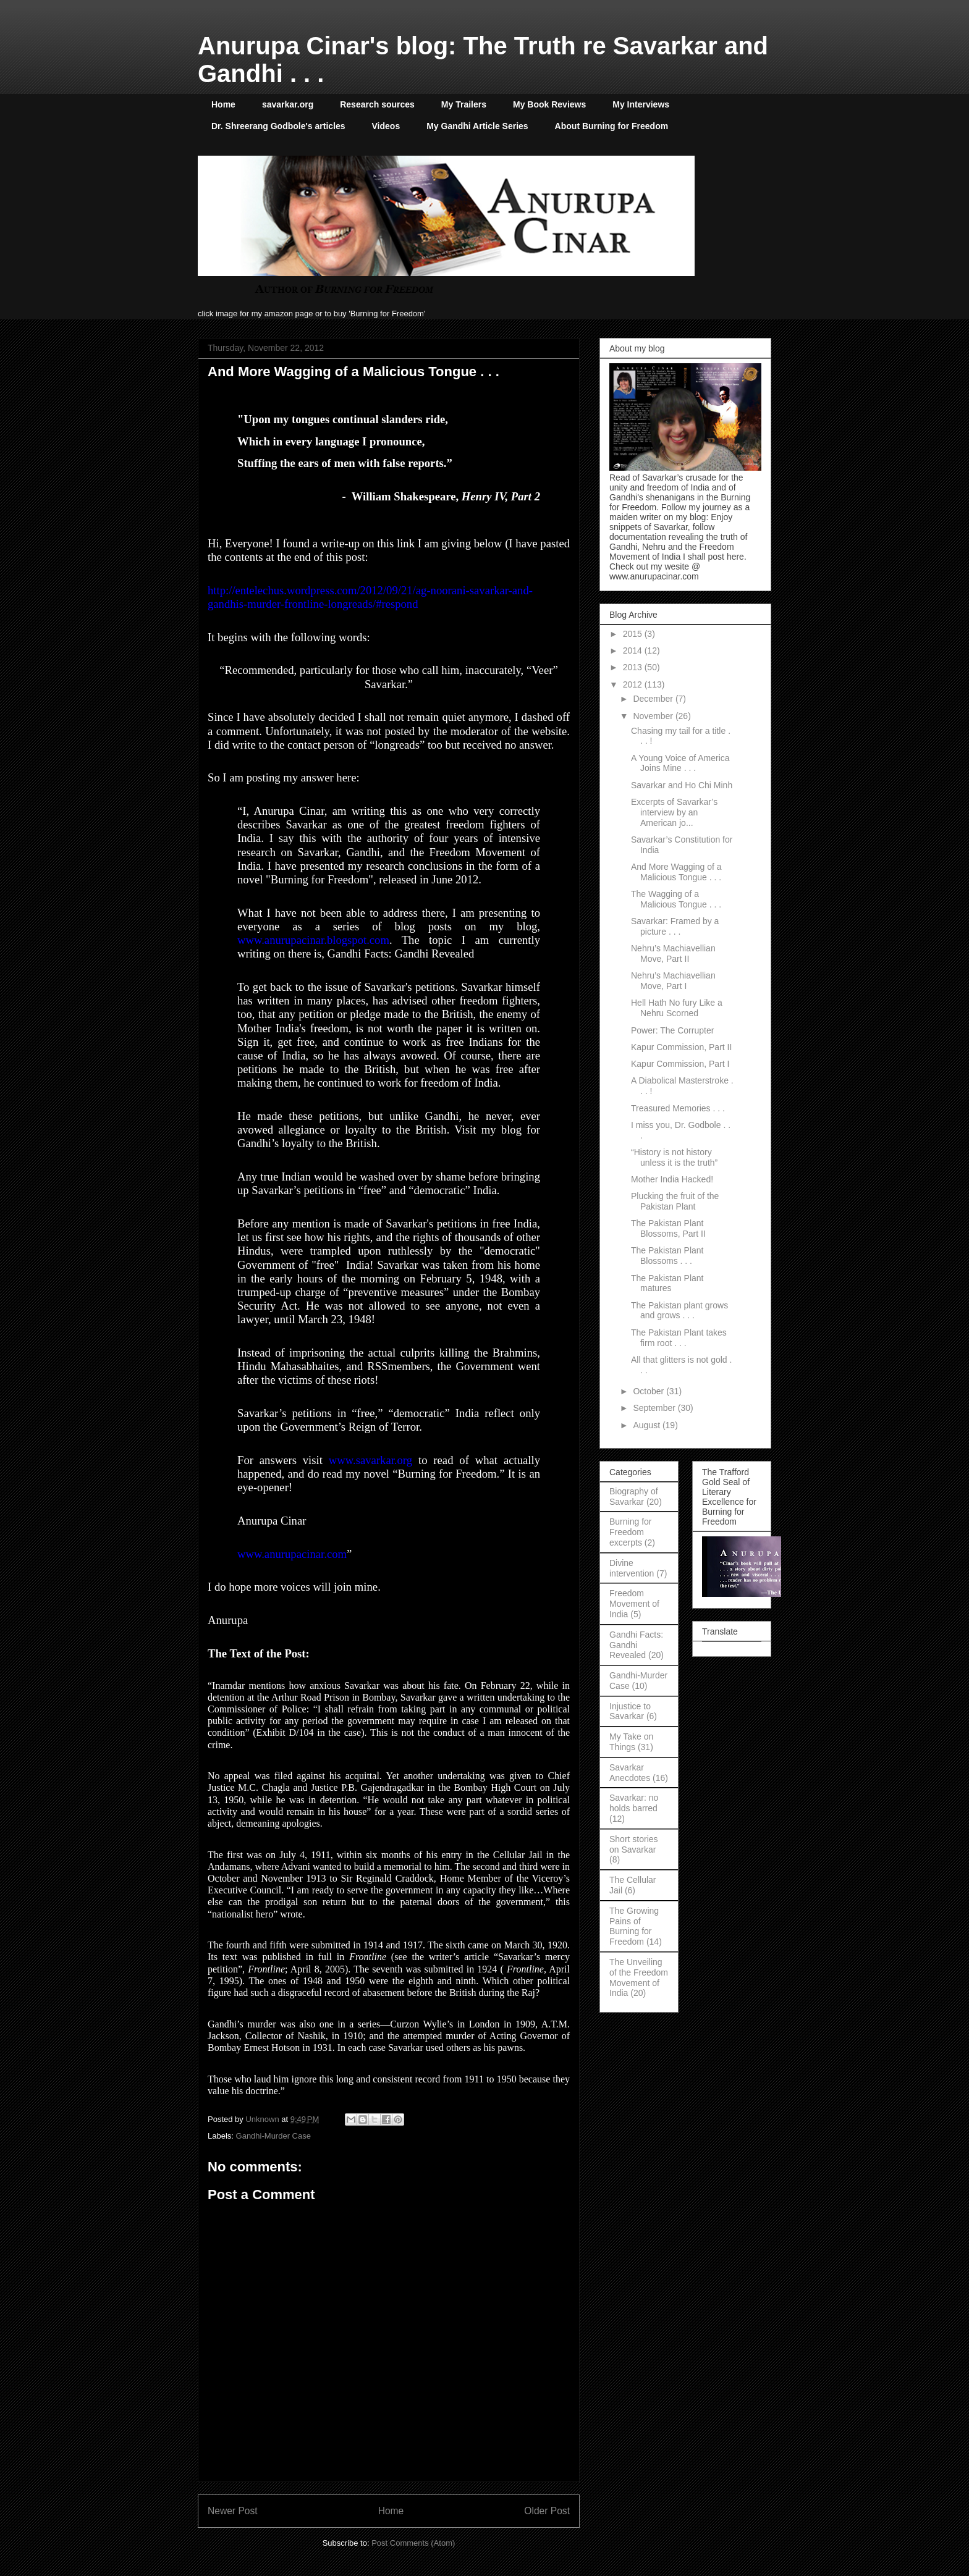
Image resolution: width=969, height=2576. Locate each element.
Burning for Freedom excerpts (630, 1532)
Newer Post (233, 2511)
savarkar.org (287, 104)
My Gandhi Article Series (477, 126)
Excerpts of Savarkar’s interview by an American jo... (674, 812)
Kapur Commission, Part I (680, 1064)
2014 (634, 650)
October (649, 1391)
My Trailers (463, 104)
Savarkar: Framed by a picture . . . (675, 926)
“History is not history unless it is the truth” (674, 1157)
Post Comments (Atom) (413, 2543)
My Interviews (640, 104)
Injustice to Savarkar (630, 1711)
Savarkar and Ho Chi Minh (681, 785)
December (654, 699)
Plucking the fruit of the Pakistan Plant (675, 1201)
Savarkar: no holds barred (633, 1803)
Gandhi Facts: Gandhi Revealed (636, 1645)
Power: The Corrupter (672, 1030)
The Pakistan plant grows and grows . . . (679, 1310)
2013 (634, 667)
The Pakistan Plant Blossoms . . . (667, 1255)
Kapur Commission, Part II (681, 1047)
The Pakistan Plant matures (667, 1283)
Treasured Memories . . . (678, 1108)
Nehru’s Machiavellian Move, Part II (673, 953)
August (647, 1425)
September (655, 1408)
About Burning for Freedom (612, 126)
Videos (386, 126)
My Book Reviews (549, 104)
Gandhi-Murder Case (273, 2135)
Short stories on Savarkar (633, 1844)
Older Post (547, 2511)
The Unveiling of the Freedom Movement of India (638, 1977)
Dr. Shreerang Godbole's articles (278, 126)
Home (223, 104)
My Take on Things (631, 1742)
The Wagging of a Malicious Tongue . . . (676, 899)
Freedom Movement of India (634, 1603)
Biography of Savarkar (633, 1496)
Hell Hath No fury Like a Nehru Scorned (676, 1008)
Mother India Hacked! (672, 1179)
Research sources (377, 104)
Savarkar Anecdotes (629, 1772)
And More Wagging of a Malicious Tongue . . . (676, 872)
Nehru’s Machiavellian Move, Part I (673, 980)
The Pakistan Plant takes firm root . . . (679, 1338)
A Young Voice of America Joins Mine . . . (680, 763)
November (654, 716)
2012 (634, 684)
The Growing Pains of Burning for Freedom (634, 1926)
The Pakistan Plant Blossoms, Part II (668, 1228)
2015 (634, 634)
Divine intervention (631, 1568)
